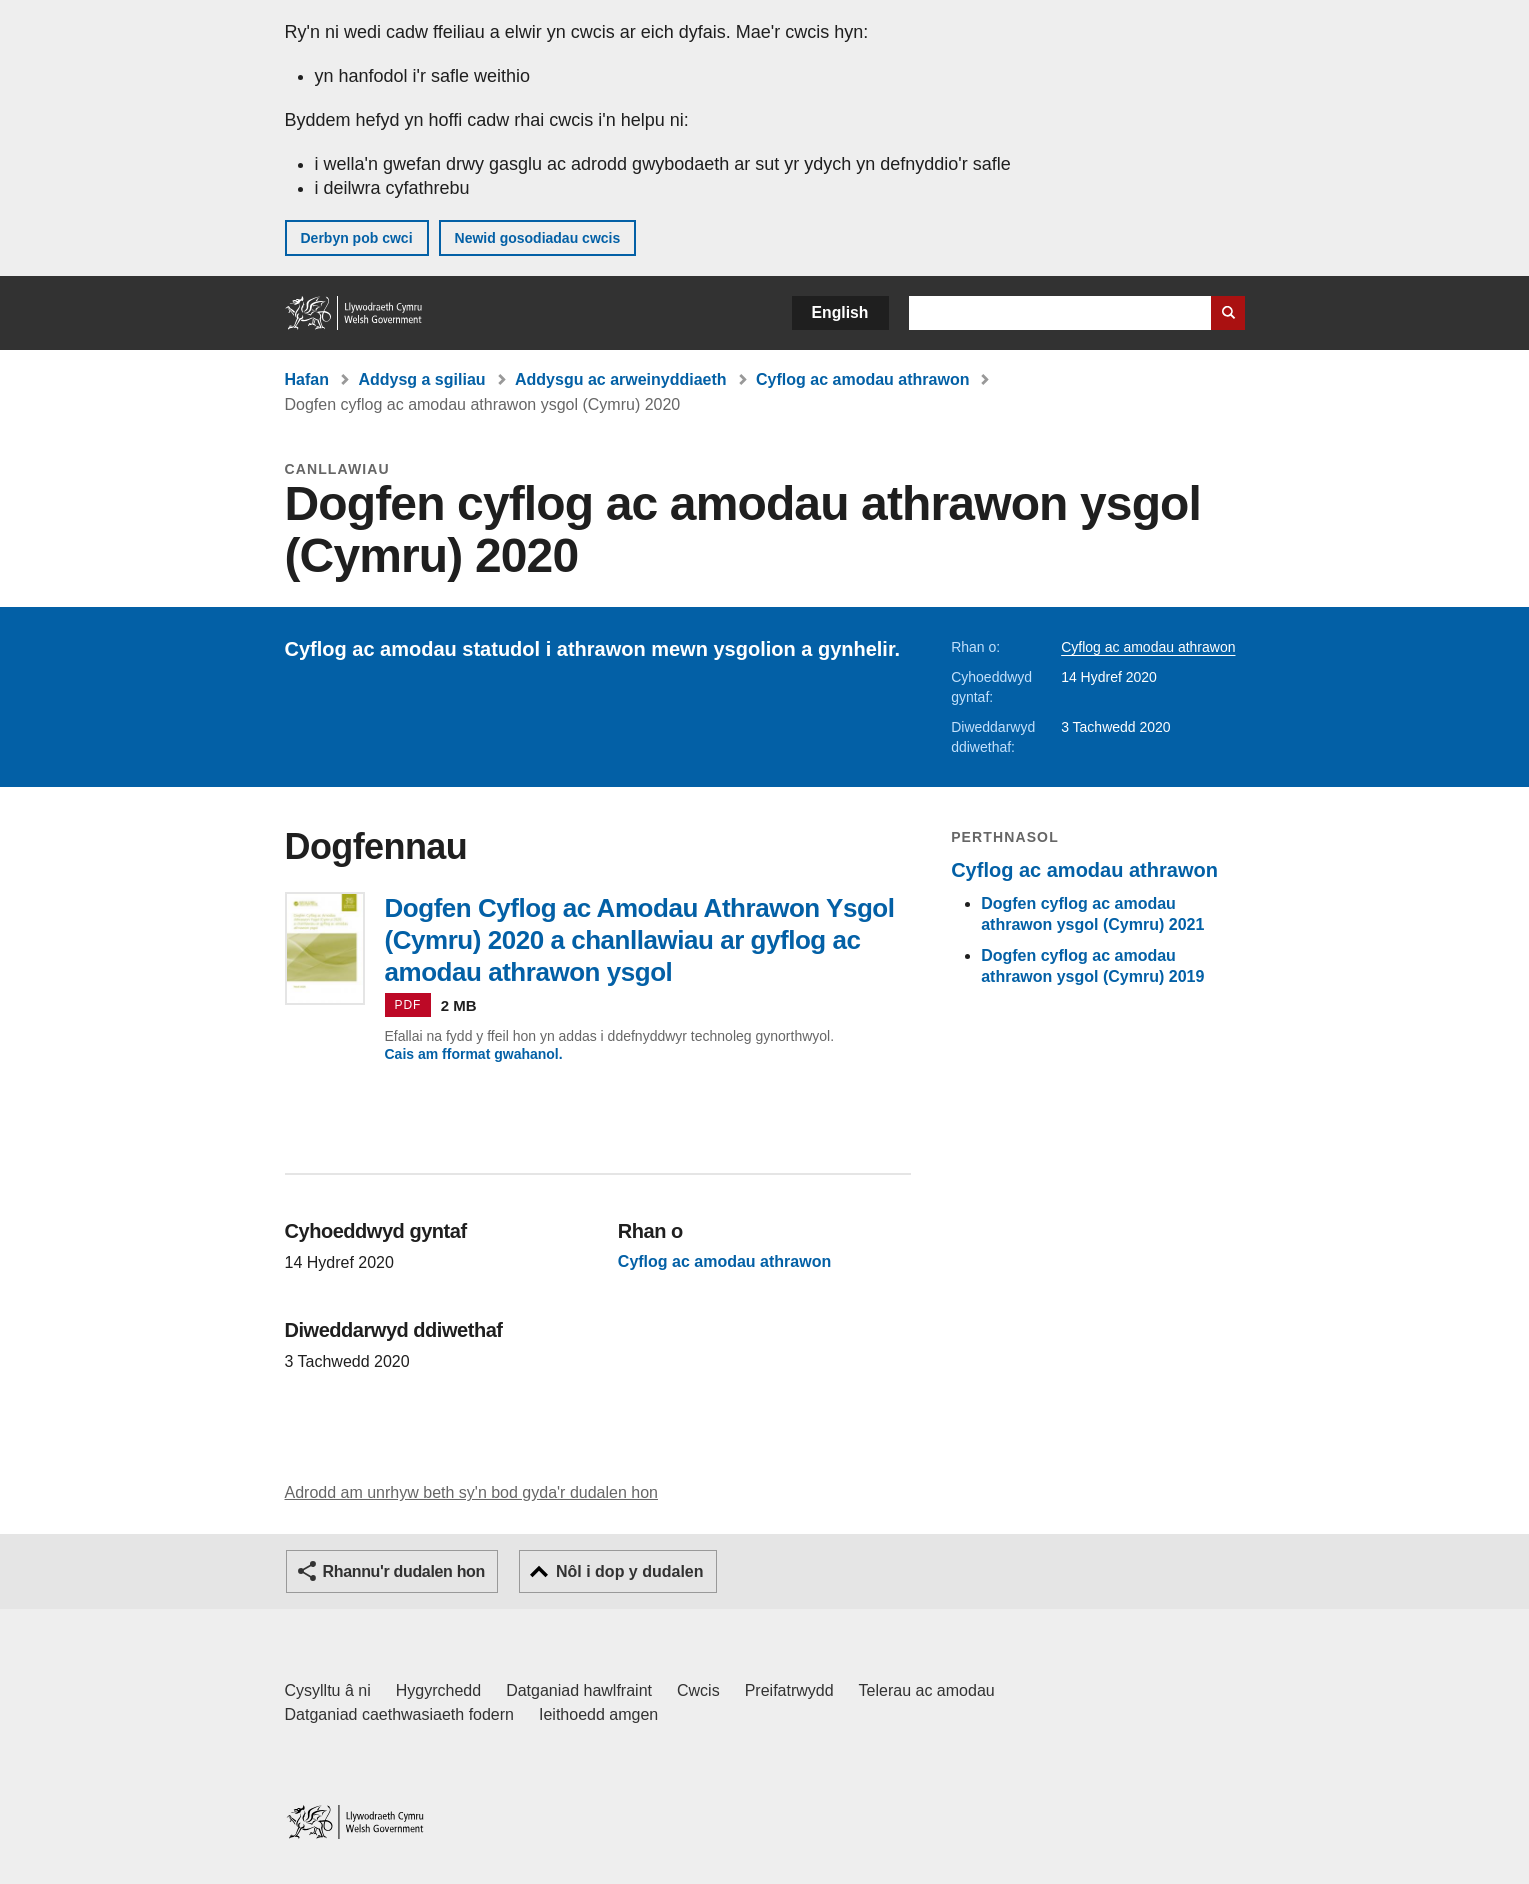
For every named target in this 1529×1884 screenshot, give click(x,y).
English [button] (840, 312)
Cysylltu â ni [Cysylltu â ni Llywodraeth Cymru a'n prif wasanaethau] (328, 1690)
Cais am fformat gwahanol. (474, 1054)
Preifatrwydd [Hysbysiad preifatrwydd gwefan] (789, 1690)
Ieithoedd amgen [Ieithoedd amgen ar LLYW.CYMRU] (598, 1714)
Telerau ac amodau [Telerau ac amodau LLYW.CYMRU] (927, 1690)
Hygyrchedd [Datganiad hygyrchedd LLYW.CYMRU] (438, 1690)
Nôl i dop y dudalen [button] (630, 1571)
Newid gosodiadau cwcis (538, 238)
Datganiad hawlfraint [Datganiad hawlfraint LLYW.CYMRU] (579, 1690)
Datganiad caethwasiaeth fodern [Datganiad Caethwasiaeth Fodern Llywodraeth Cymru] (400, 1714)
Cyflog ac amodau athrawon (862, 379)
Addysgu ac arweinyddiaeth (621, 379)
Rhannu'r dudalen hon (404, 1571)
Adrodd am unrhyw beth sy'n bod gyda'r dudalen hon (471, 1492)
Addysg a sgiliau (421, 379)
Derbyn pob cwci (357, 238)
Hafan (307, 379)
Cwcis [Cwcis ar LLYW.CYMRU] (698, 1690)
